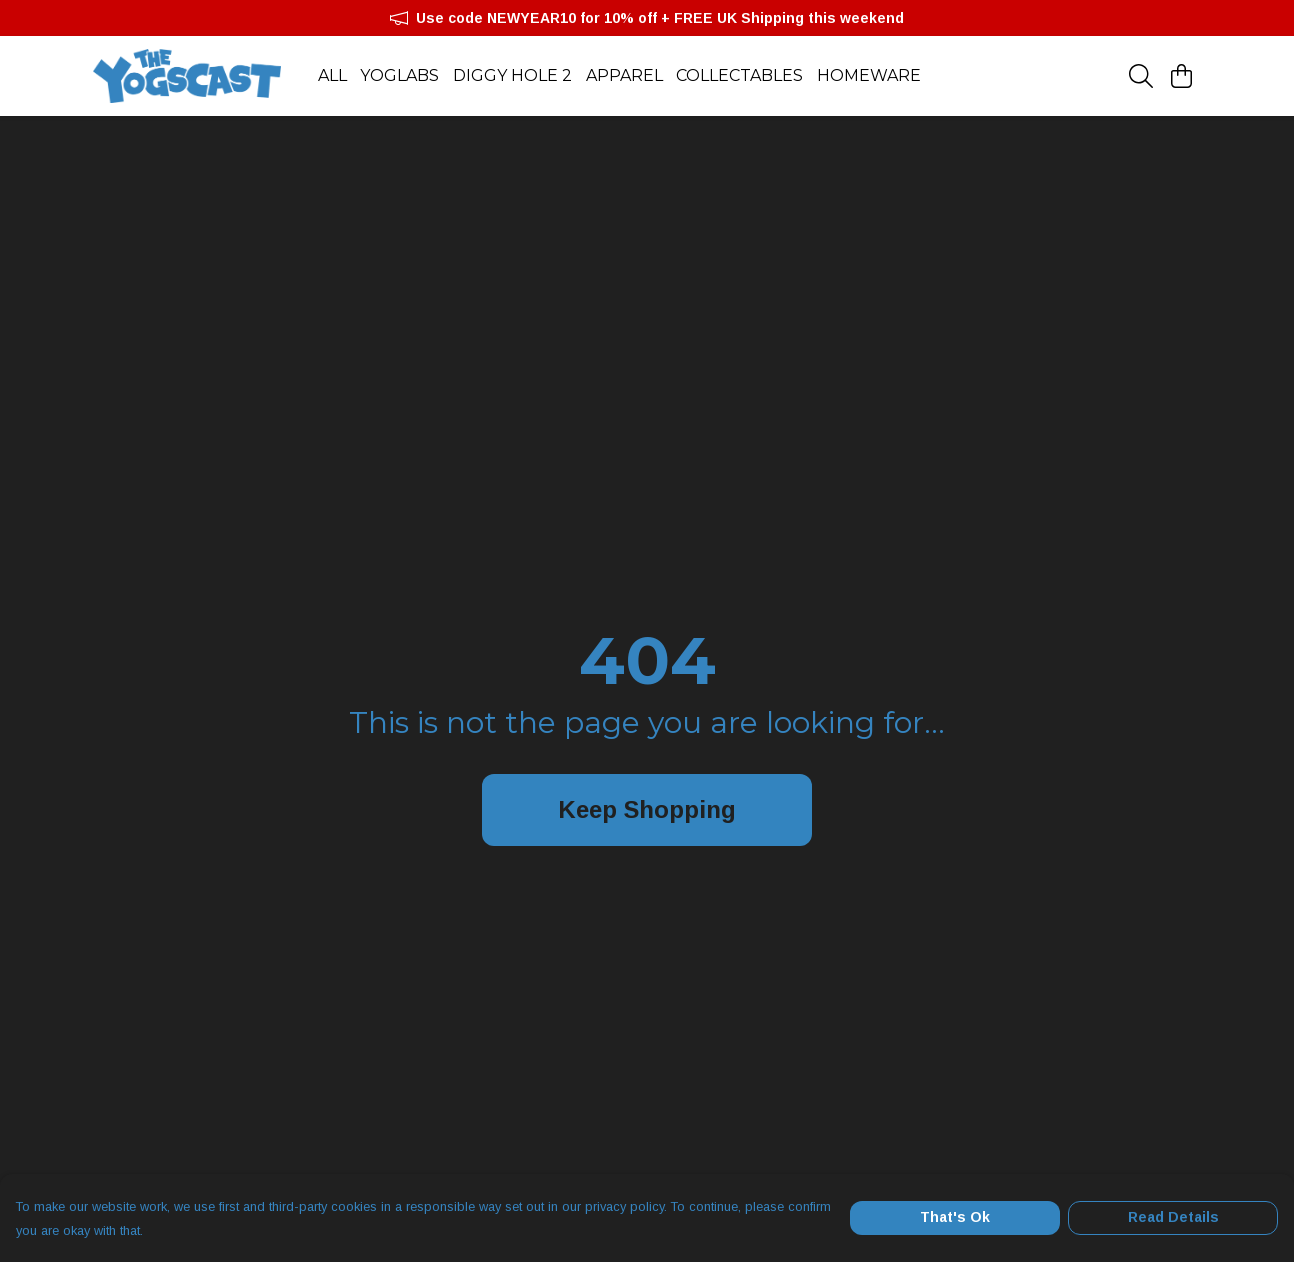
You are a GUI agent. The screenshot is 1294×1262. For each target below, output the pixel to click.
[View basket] (1181, 76)
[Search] (1141, 76)
